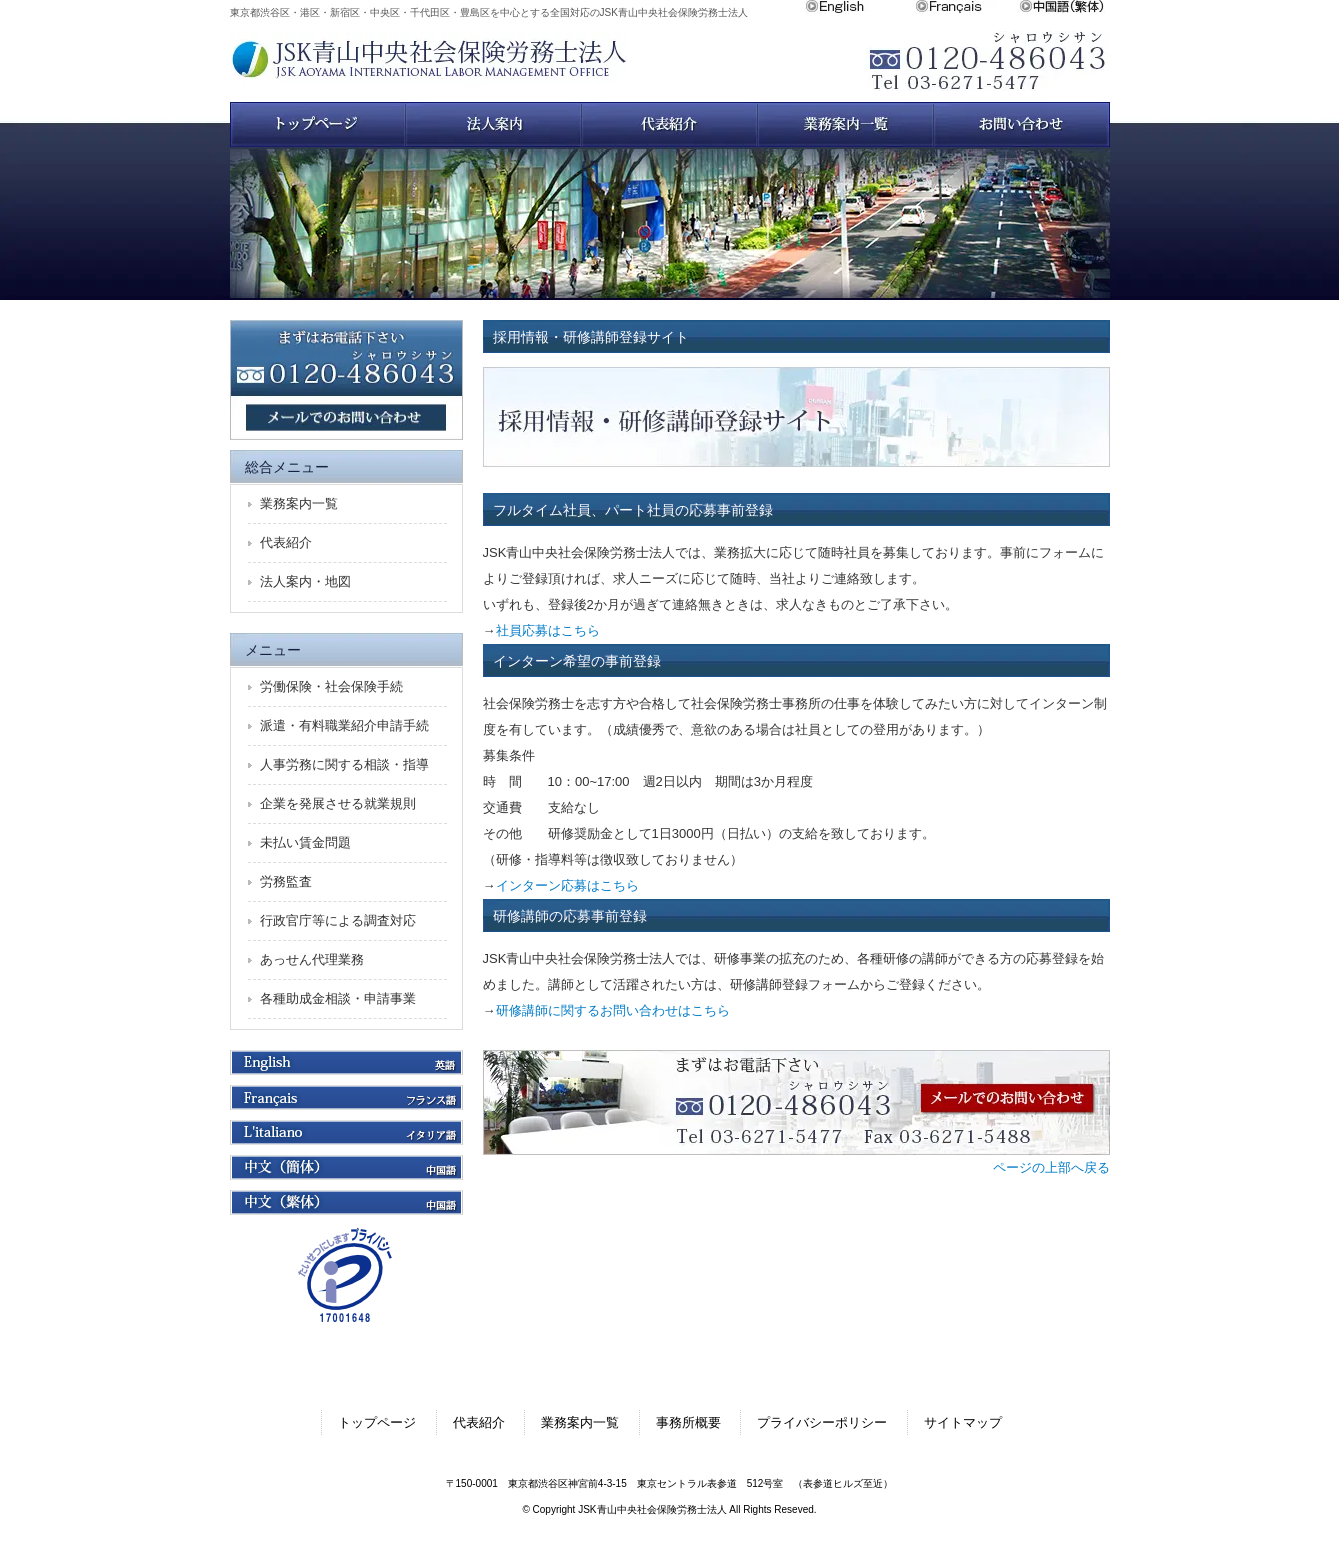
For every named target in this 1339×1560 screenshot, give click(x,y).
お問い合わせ (1022, 124)
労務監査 (286, 881)
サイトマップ (963, 1422)
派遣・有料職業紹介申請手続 (344, 725)
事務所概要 (688, 1422)
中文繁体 (1064, 7)
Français (967, 7)
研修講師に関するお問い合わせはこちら (613, 1010)
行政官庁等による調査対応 (338, 920)
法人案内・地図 (305, 581)
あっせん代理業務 (312, 959)
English (860, 7)
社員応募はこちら (548, 630)
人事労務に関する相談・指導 (344, 764)
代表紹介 (286, 542)
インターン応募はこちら (567, 885)
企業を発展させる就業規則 (338, 803)
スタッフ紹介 (670, 124)
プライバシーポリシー (822, 1422)
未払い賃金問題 (305, 842)
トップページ (318, 124)
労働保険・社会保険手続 (331, 686)
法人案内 (494, 124)
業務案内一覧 (846, 124)
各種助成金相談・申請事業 (338, 998)
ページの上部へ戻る (1051, 1167)
